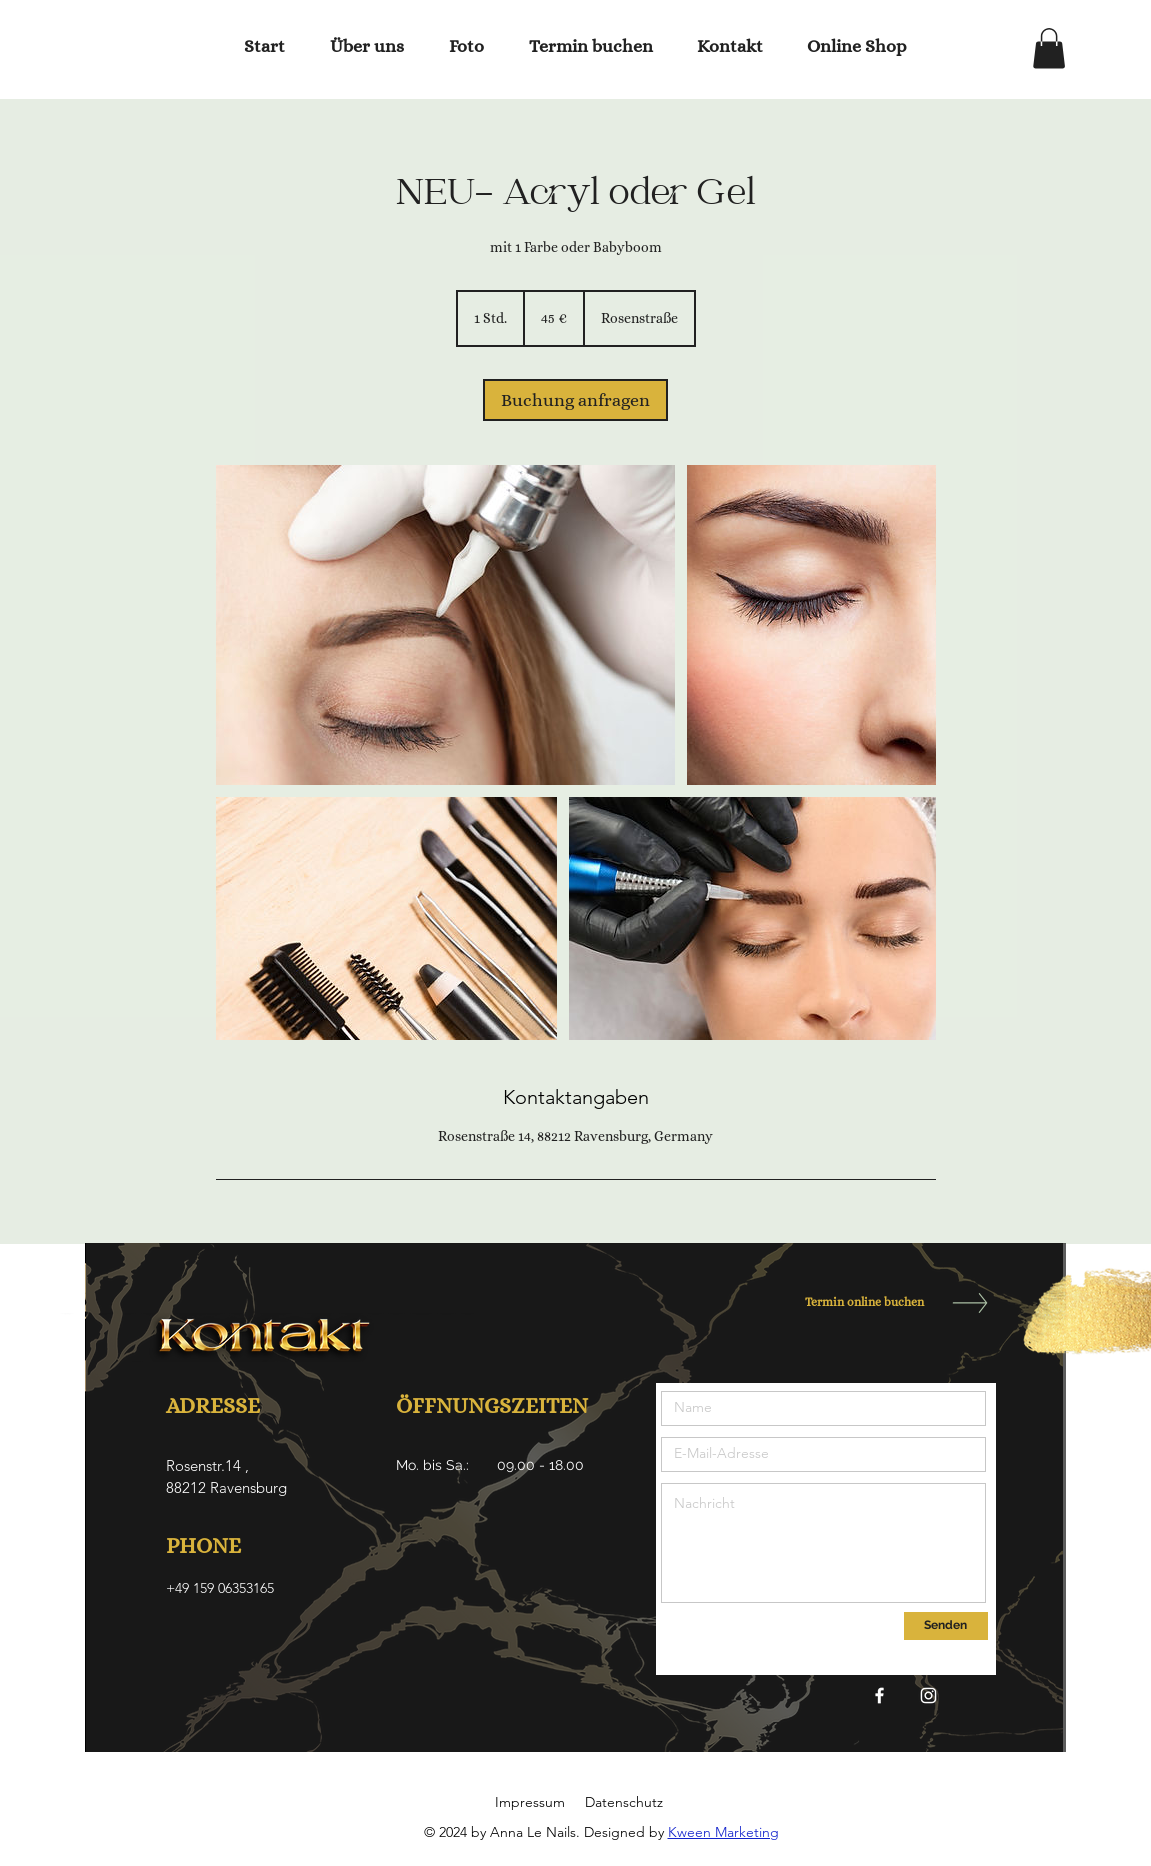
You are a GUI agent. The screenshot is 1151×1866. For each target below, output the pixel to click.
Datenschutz (624, 1802)
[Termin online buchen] (859, 1302)
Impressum (530, 1802)
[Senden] (946, 1626)
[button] (1049, 48)
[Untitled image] (445, 625)
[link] (575, 400)
